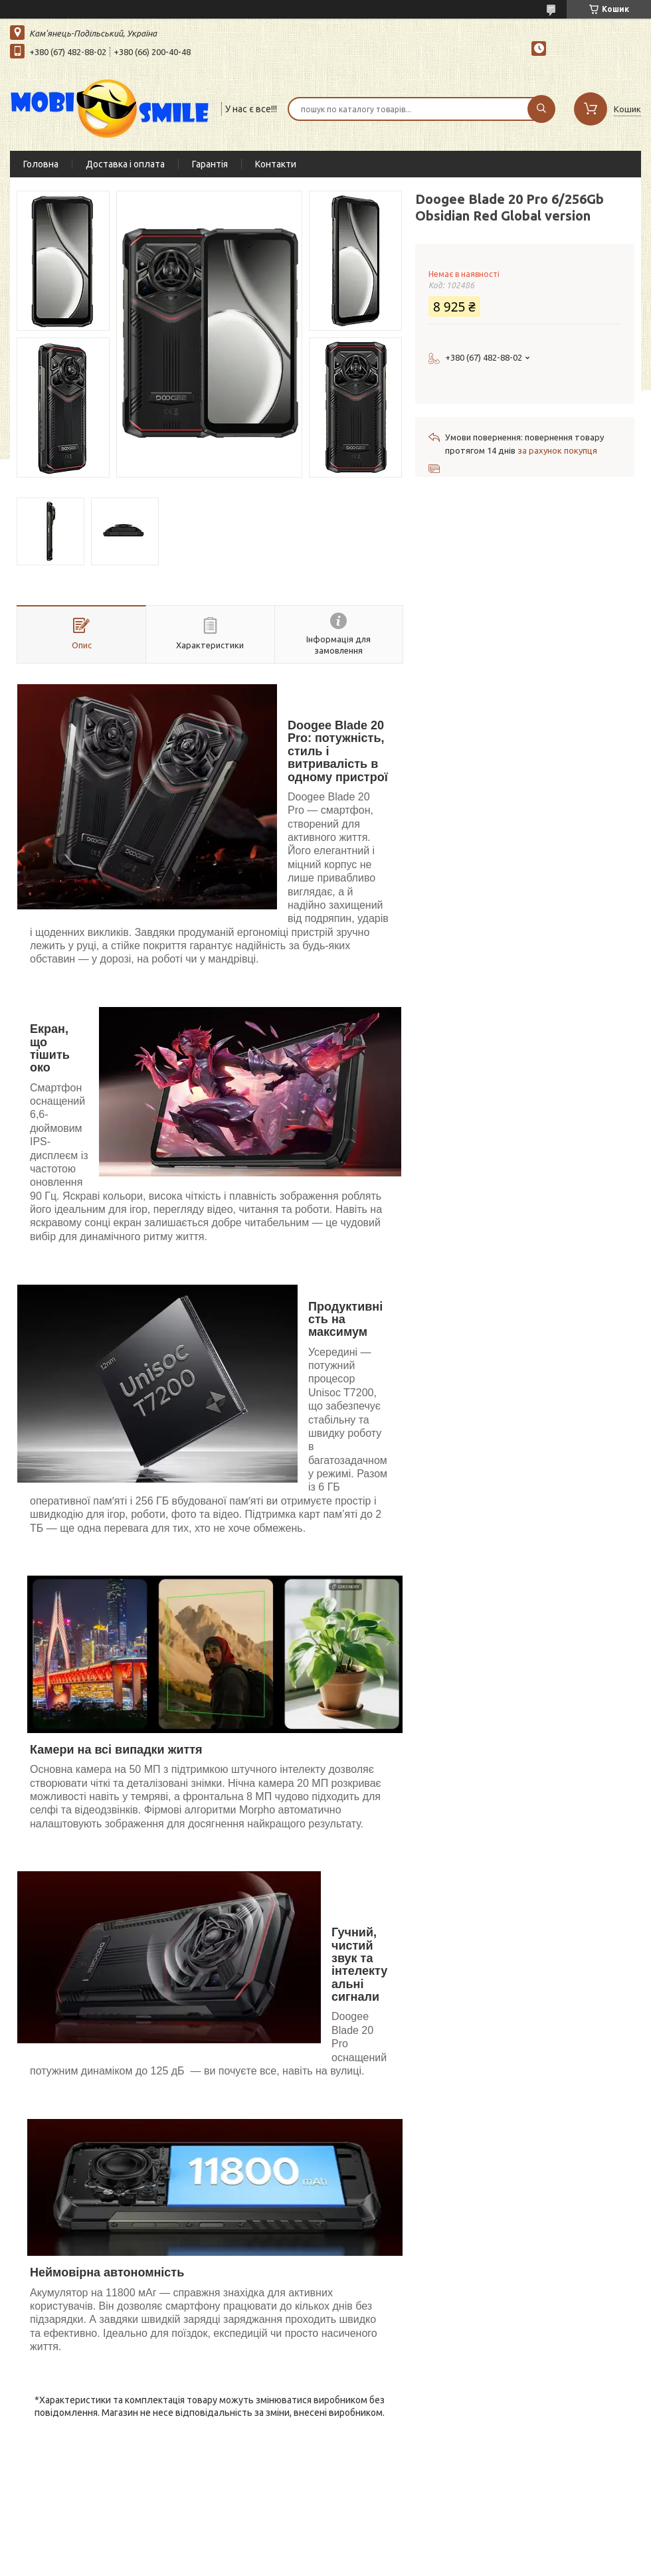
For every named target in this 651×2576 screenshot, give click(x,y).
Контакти (275, 164)
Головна (40, 164)
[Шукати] (541, 109)
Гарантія (210, 164)
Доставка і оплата (125, 164)
